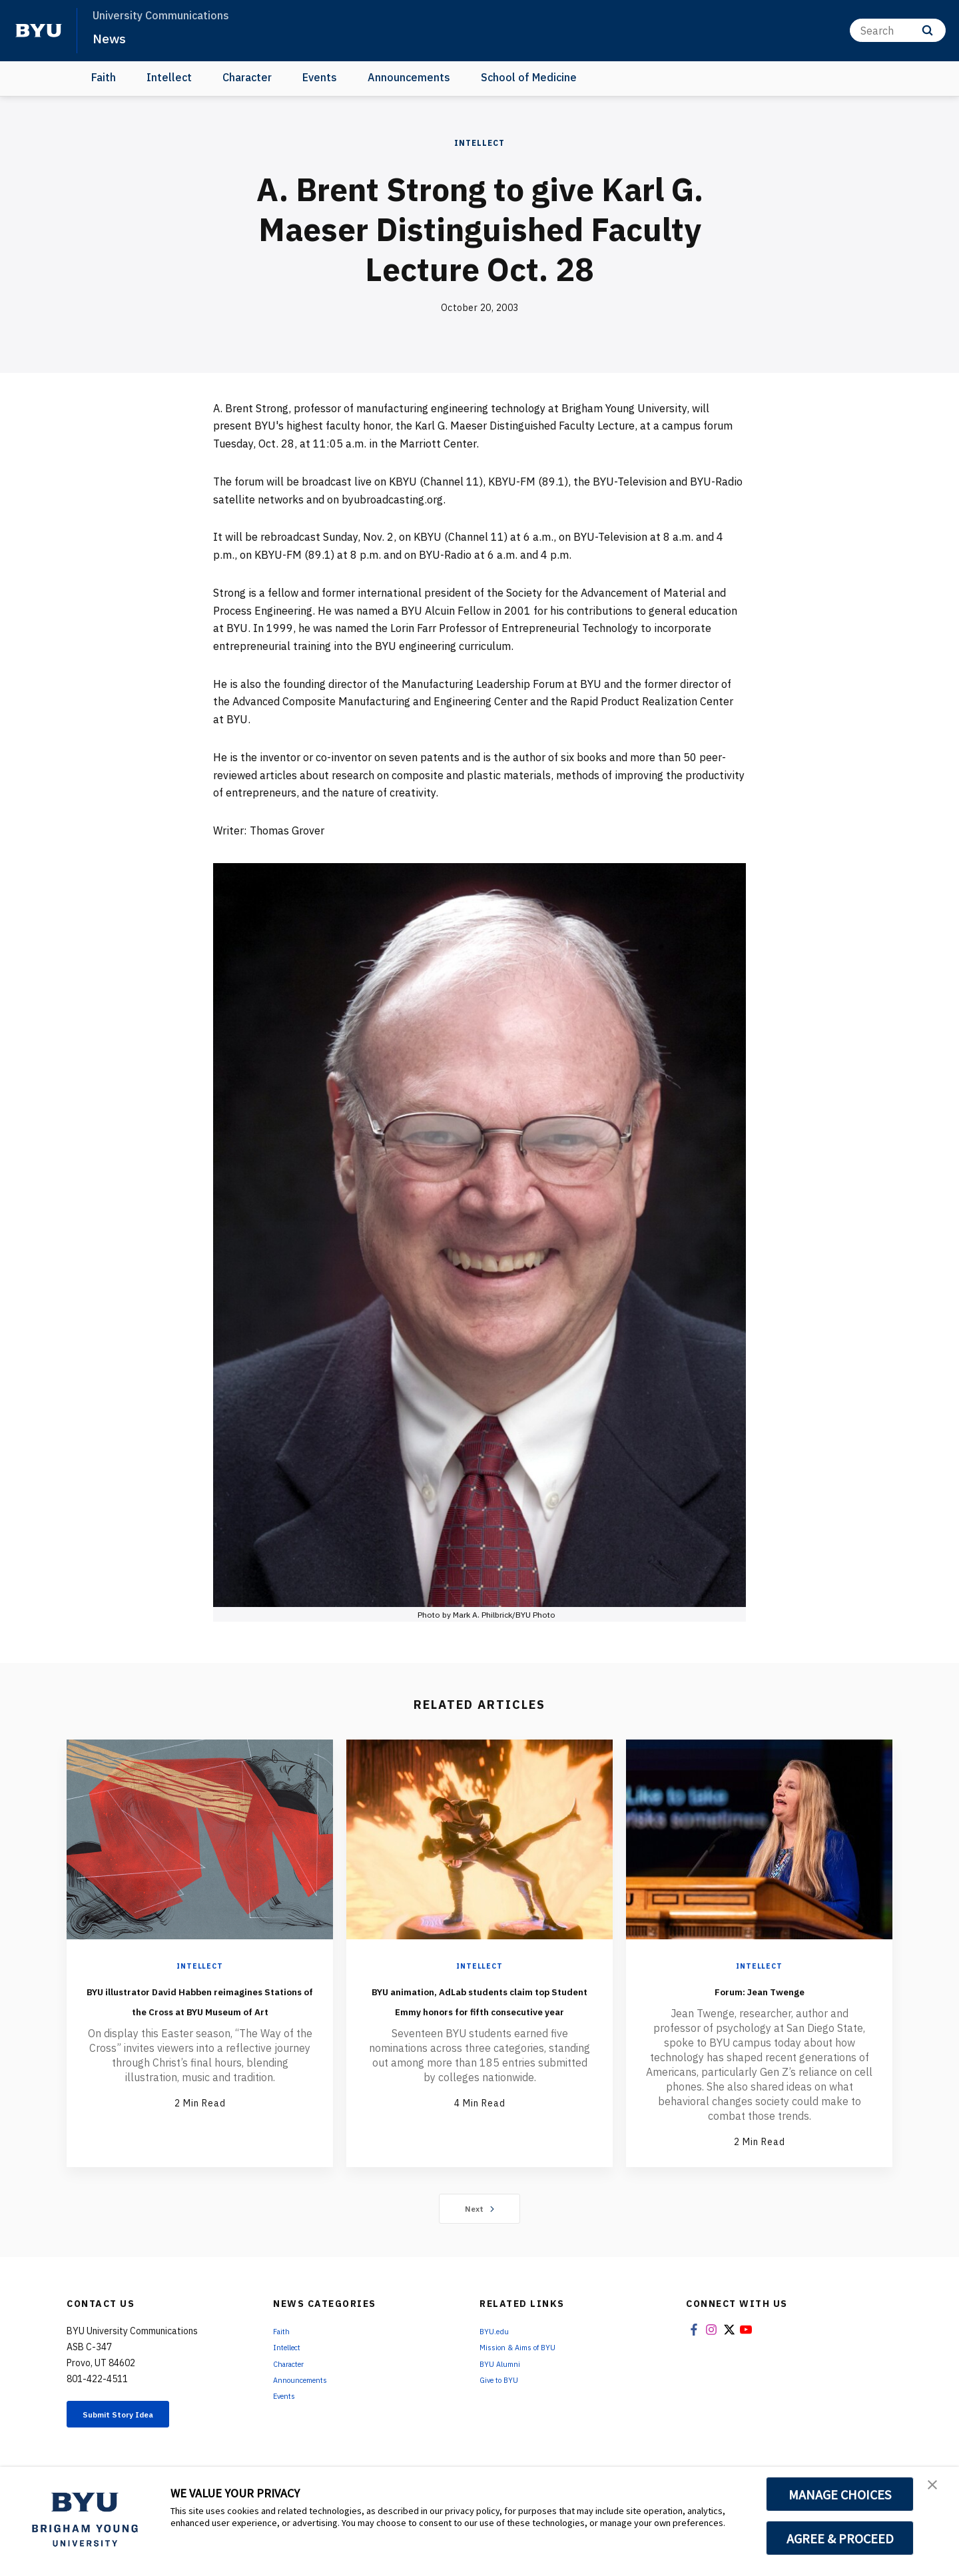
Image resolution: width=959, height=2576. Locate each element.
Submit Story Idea (135, 2418)
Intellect (169, 77)
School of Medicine (529, 77)
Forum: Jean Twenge (759, 1989)
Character (247, 77)
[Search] (898, 30)
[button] (937, 2490)
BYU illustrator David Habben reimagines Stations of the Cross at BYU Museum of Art (200, 2009)
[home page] (38, 30)
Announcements (409, 77)
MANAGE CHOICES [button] (840, 2494)
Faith (103, 77)
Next (479, 2209)
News (113, 37)
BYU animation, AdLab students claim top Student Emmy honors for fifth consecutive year (479, 2019)
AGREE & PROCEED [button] (840, 2538)
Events (319, 77)
